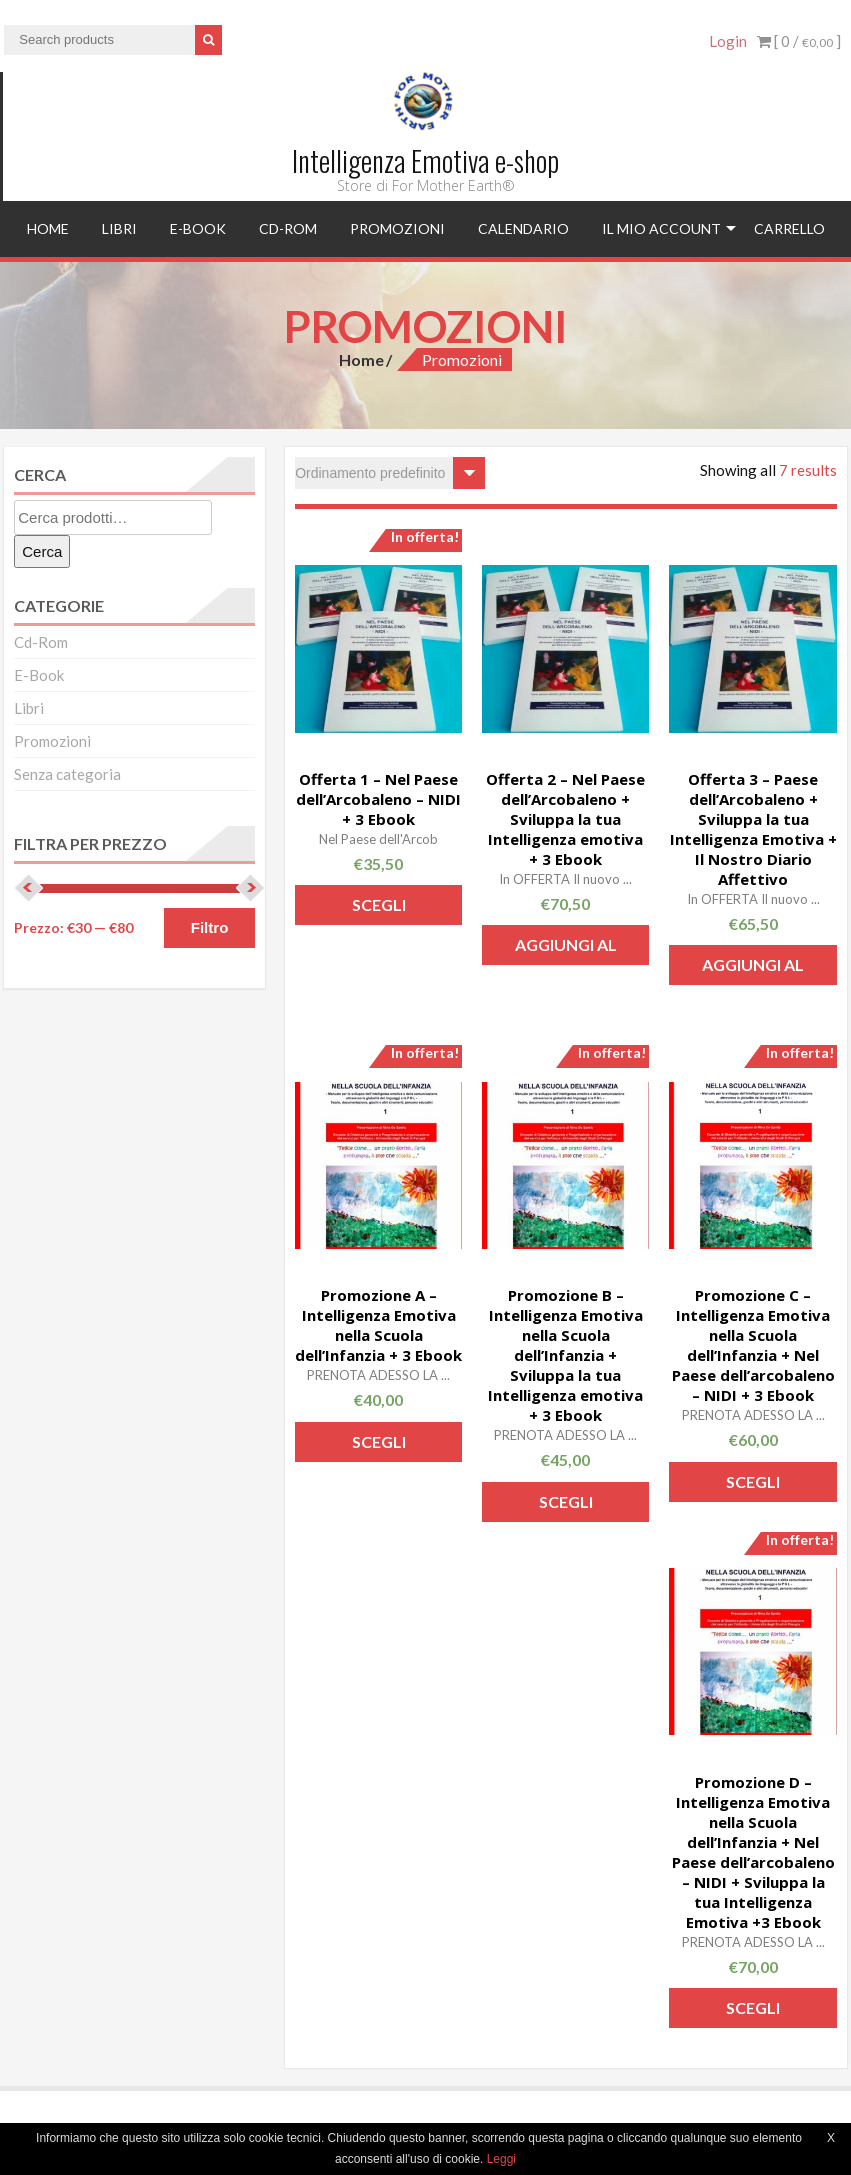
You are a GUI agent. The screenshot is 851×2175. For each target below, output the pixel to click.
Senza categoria (67, 774)
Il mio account (661, 228)
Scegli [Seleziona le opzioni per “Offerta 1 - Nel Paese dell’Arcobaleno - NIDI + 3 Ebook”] (379, 904)
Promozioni (397, 228)
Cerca (42, 551)
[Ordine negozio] (390, 473)
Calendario (523, 228)
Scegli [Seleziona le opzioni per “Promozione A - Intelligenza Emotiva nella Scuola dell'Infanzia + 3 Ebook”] (379, 1441)
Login (728, 41)
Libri (119, 228)
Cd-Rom (288, 228)
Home (48, 228)
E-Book (198, 228)
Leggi (501, 2159)
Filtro (210, 927)
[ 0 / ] (799, 41)
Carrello (789, 228)
